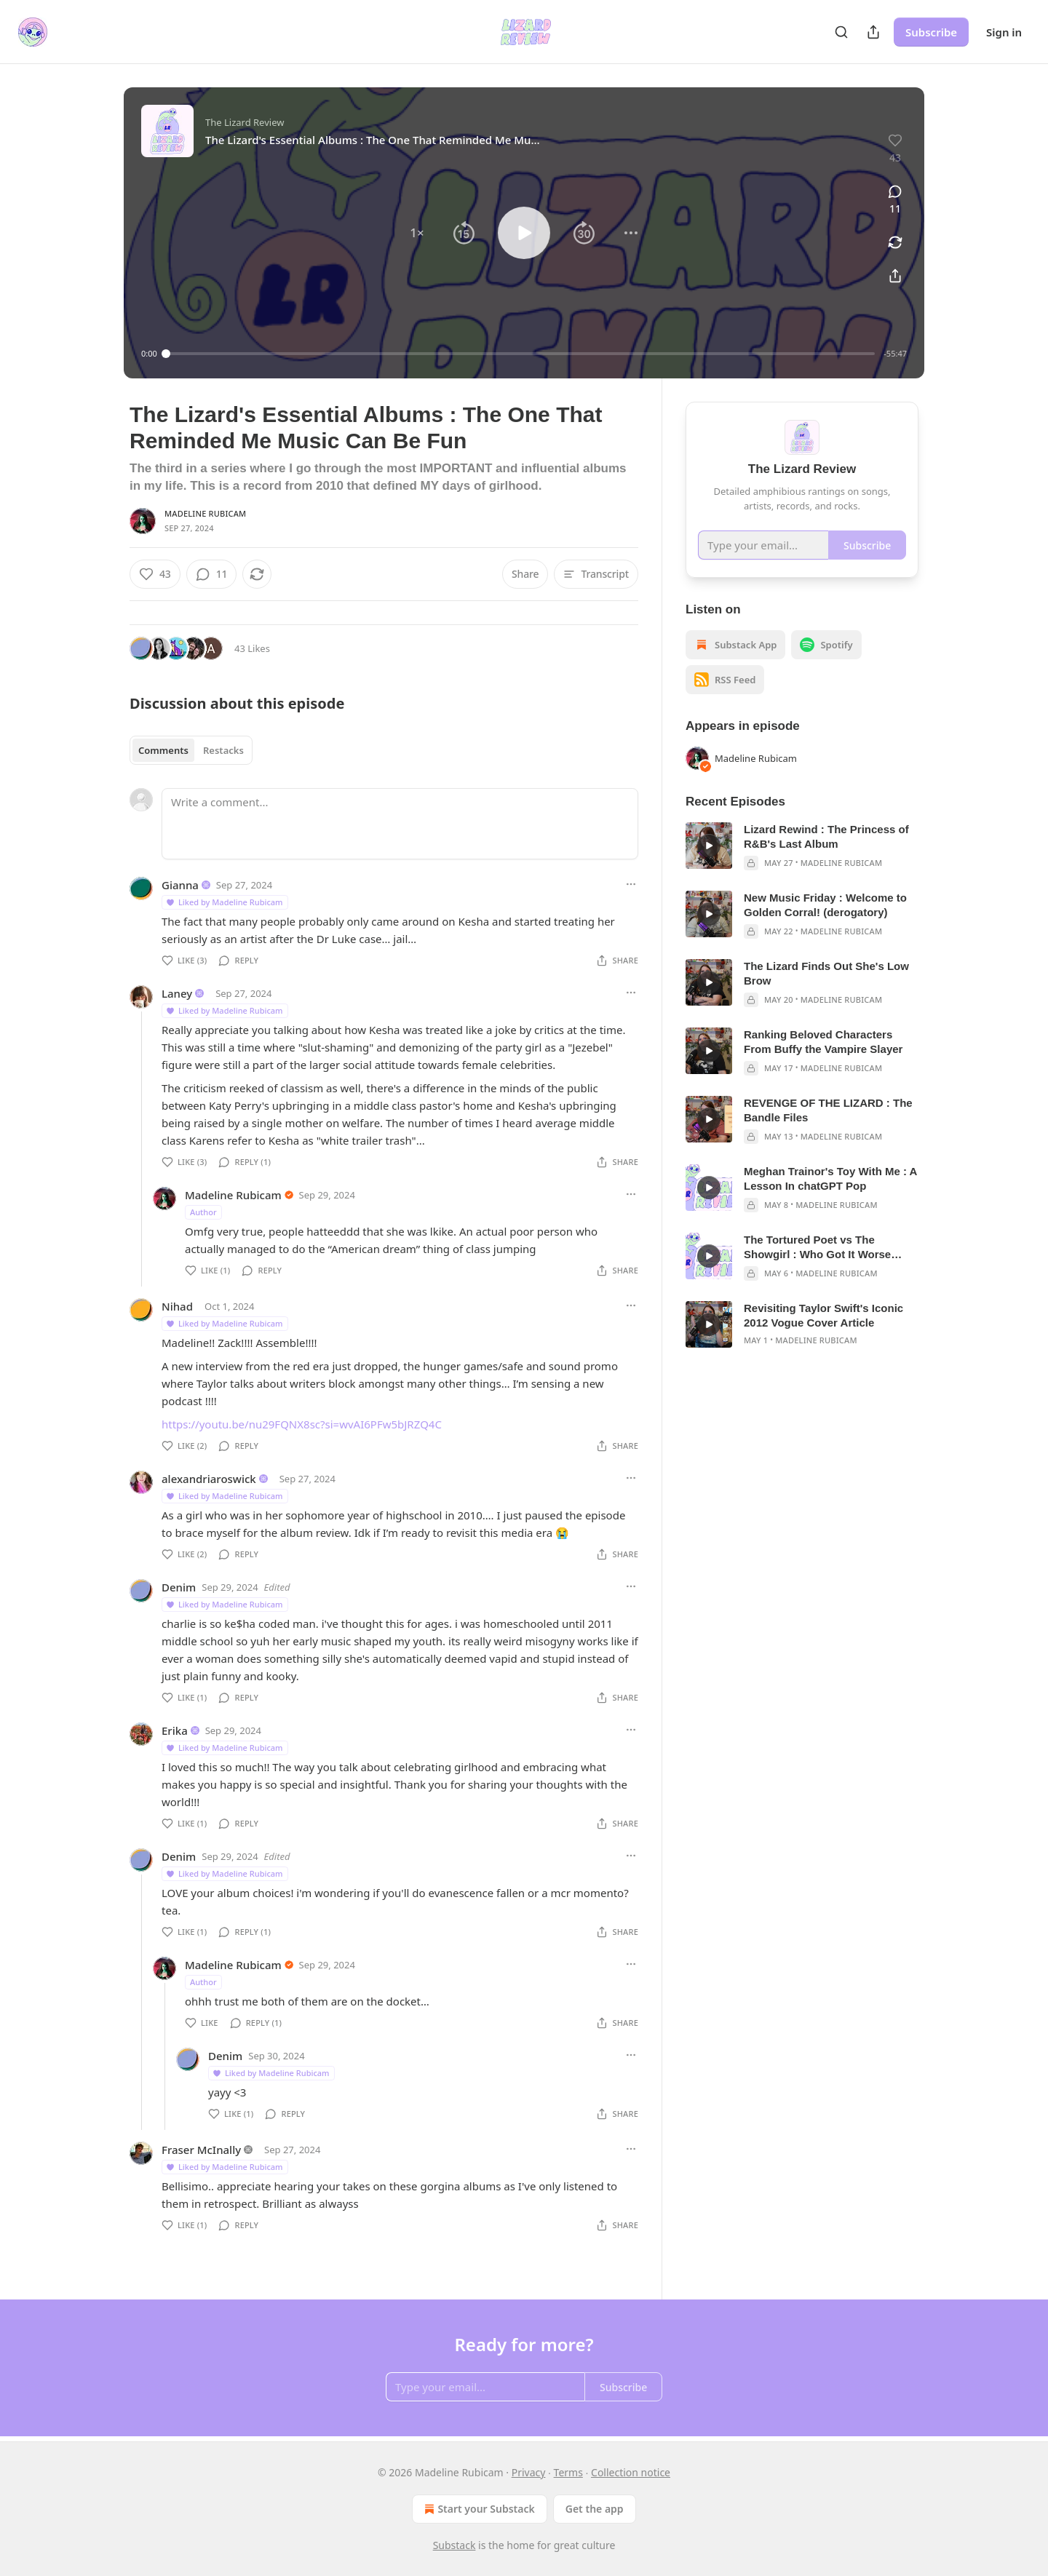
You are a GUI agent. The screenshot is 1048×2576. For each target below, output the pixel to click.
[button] (417, 233)
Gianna (180, 885)
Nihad (177, 1306)
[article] (802, 846)
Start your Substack (477, 2509)
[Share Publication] (873, 32)
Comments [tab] (163, 750)
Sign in (1004, 32)
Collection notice (630, 2472)
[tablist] (191, 750)
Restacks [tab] (223, 750)
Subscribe (931, 32)
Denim (179, 1587)
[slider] (521, 353)
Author (203, 1211)
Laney (177, 993)
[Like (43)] (155, 574)
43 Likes (252, 648)
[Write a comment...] (400, 824)
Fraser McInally (201, 2149)
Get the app (594, 2509)
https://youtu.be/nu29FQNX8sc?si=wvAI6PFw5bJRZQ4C (302, 1424)
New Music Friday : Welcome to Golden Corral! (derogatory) (825, 904)
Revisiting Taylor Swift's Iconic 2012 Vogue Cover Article (823, 1315)
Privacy (529, 2472)
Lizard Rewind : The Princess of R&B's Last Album (826, 836)
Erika (175, 1730)
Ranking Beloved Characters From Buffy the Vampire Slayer (823, 1041)
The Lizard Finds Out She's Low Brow (826, 973)
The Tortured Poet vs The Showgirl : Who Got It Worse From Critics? (817, 1247)
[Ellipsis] (631, 884)
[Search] (841, 32)
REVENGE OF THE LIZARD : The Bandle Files (828, 1110)
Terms (568, 2472)
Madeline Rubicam (205, 513)
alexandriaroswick (209, 1478)
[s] (708, 845)
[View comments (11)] (895, 200)
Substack (454, 2545)
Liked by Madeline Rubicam (224, 902)
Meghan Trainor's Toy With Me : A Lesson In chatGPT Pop (830, 1178)
